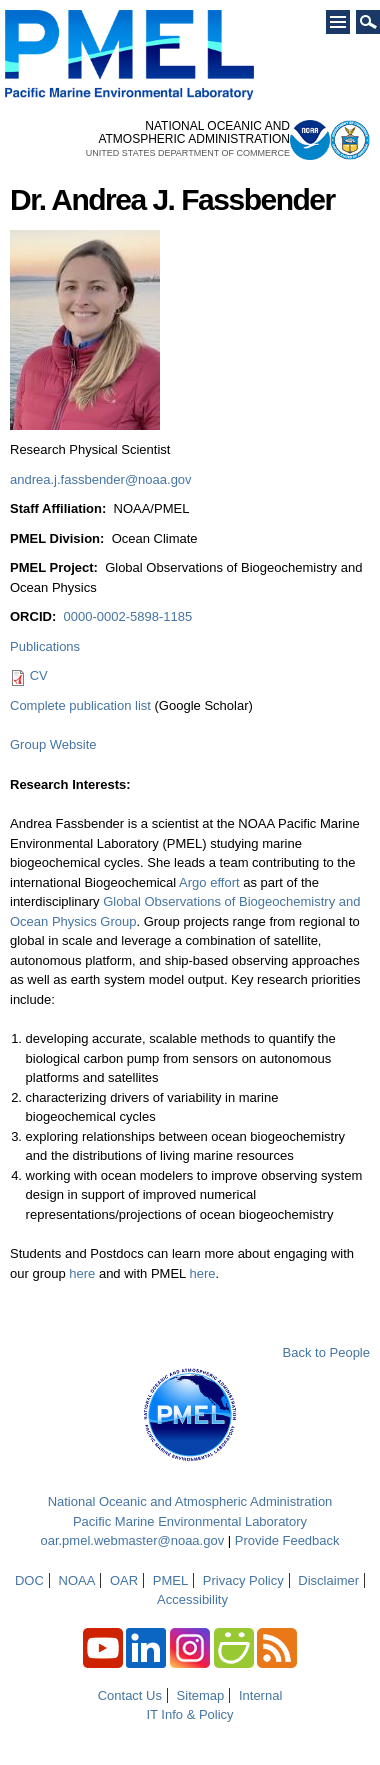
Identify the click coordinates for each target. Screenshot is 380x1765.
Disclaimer (328, 1580)
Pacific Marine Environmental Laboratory (190, 1521)
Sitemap (201, 1695)
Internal (260, 1695)
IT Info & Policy (189, 1714)
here (82, 1273)
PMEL (170, 1580)
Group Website (53, 744)
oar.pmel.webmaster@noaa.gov (132, 1540)
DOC (29, 1580)
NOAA (77, 1580)
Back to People (326, 1352)
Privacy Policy (243, 1580)
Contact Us (130, 1695)
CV (39, 675)
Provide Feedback (287, 1540)
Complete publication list (80, 705)
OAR (124, 1580)
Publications (45, 646)
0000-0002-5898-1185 (127, 616)
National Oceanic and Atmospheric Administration (190, 1501)
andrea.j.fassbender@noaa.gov (101, 479)
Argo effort (209, 882)
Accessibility (192, 1599)
